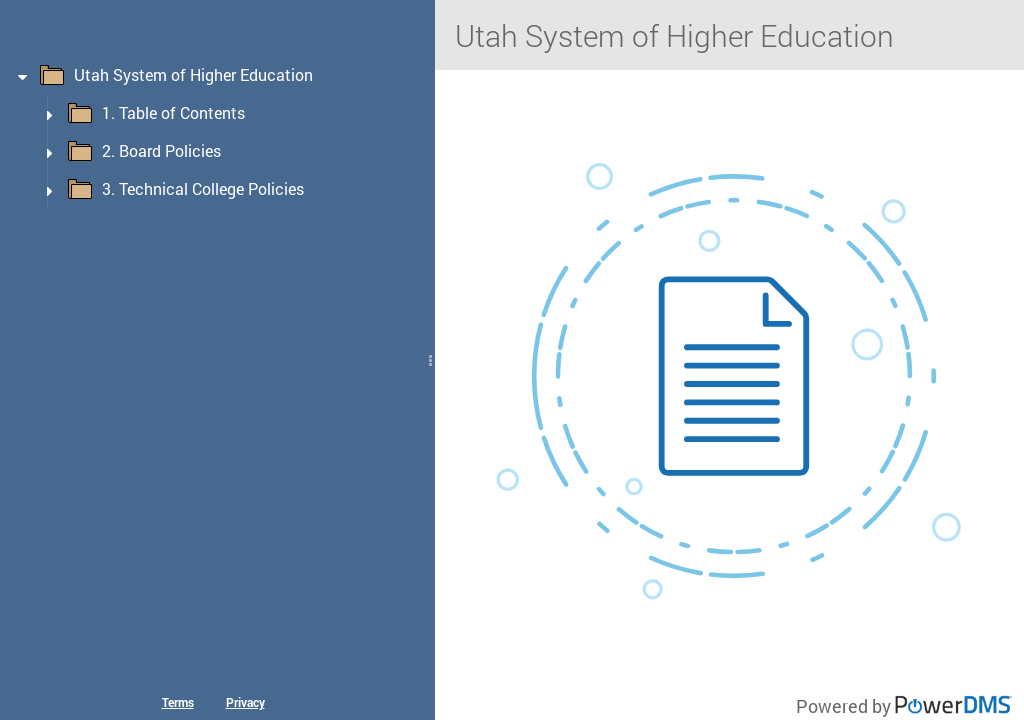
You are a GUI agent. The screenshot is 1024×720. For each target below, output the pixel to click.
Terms (178, 702)
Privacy (245, 702)
